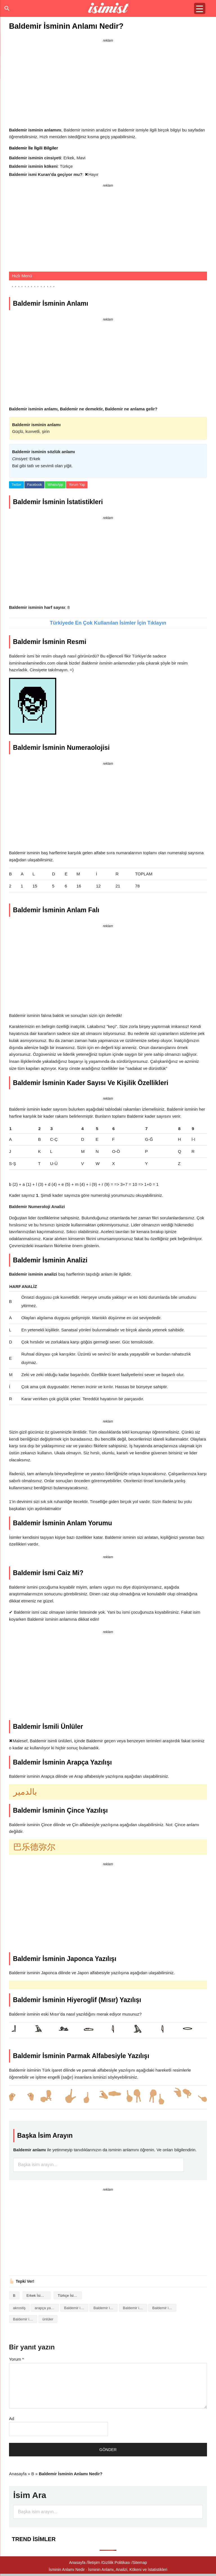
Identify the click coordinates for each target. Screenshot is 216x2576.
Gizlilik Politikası (116, 2562)
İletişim (94, 2562)
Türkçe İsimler (69, 2295)
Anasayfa (18, 2473)
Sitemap (139, 2562)
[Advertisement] (108, 83)
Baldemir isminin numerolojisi (25, 2319)
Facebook (34, 485)
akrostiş (19, 2308)
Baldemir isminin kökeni (164, 2308)
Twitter (16, 485)
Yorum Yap (77, 485)
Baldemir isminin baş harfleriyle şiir (135, 2308)
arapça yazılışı (46, 2308)
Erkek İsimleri (37, 2295)
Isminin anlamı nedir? (108, 8)
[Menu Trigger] (199, 8)
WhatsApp (55, 485)
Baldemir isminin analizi (76, 2308)
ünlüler (47, 2319)
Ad (11, 2418)
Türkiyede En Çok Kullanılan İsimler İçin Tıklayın (108, 623)
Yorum (16, 2359)
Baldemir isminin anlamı (105, 2308)
